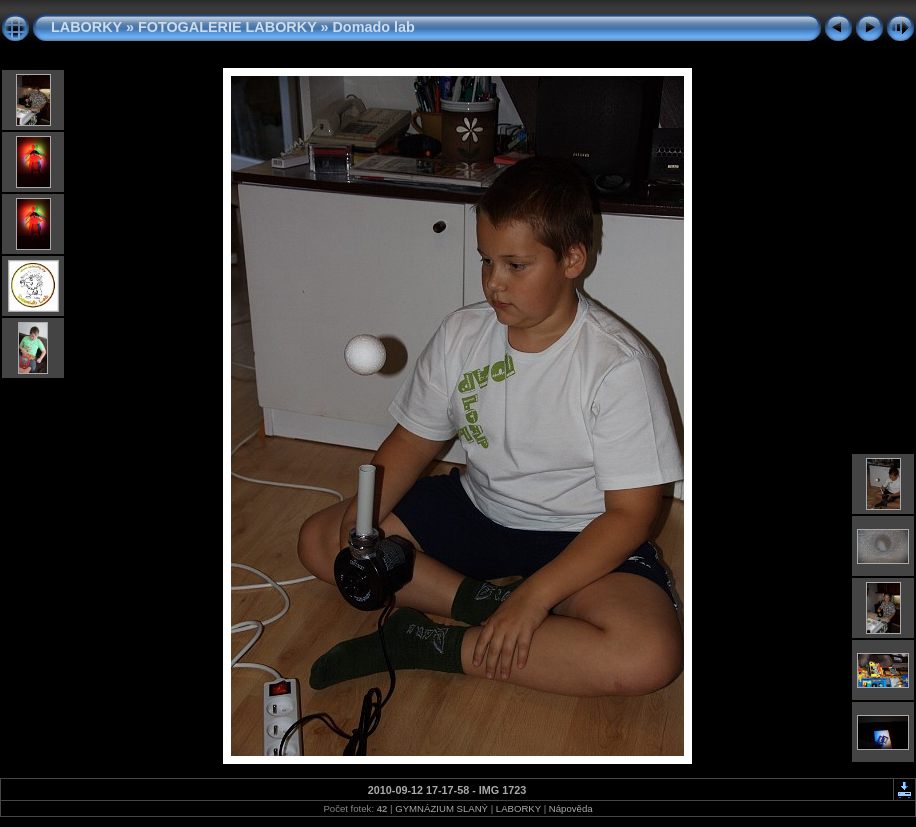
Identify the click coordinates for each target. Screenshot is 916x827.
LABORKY (86, 27)
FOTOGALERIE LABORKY (227, 27)
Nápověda (571, 808)
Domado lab (373, 27)
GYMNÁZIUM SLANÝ (441, 808)
